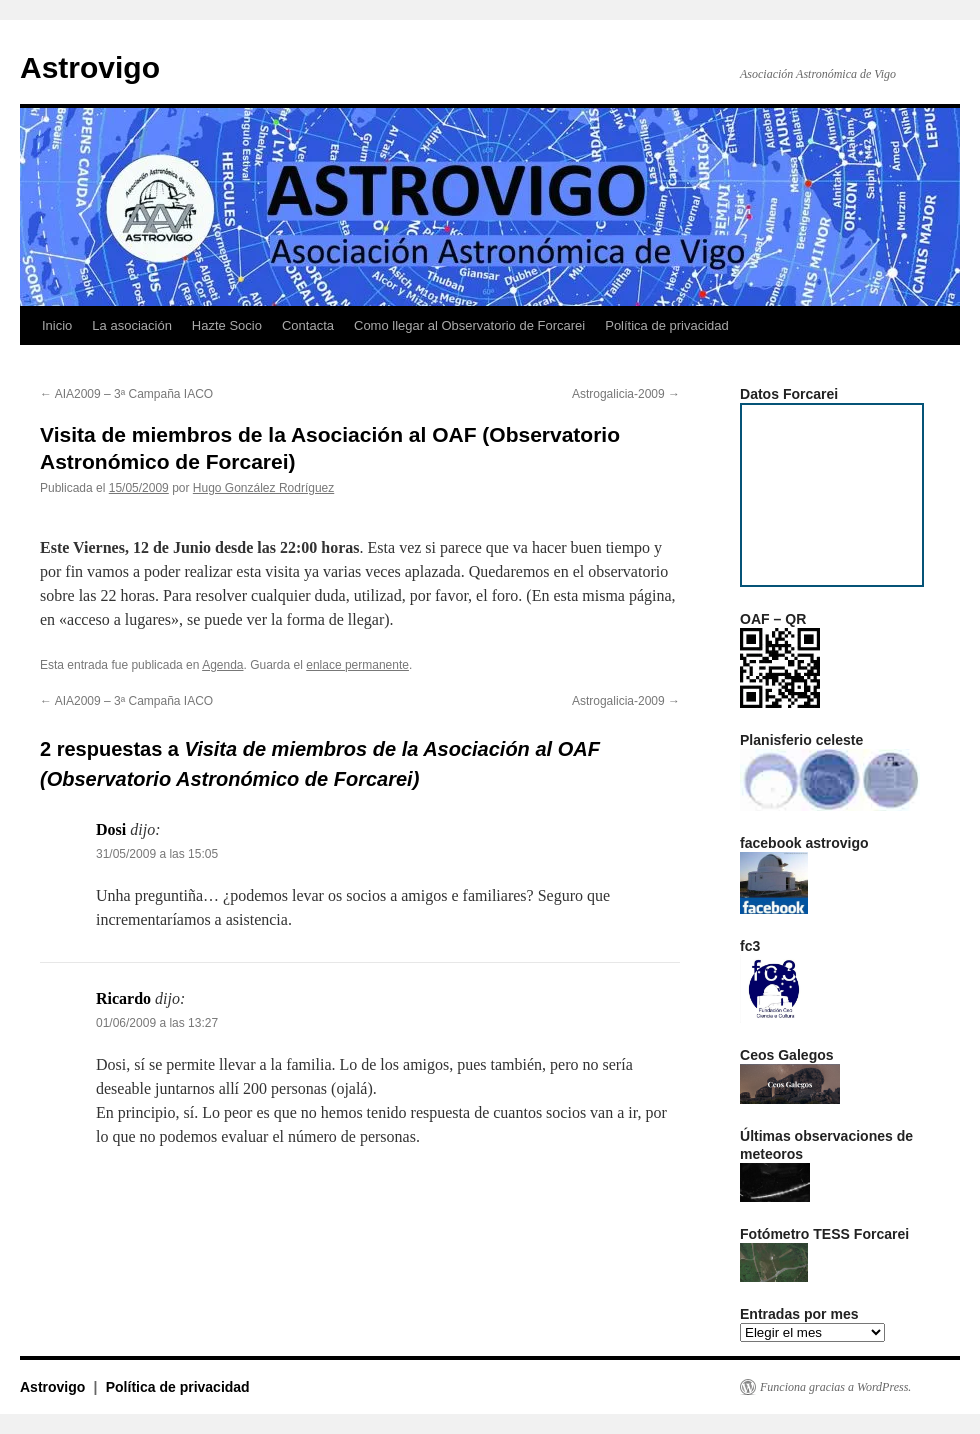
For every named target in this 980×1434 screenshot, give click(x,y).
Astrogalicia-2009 (626, 394)
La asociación (132, 325)
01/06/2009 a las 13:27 (157, 1023)
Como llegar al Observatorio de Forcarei (469, 325)
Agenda (222, 665)
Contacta (308, 325)
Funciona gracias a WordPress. (835, 1387)
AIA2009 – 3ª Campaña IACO (126, 394)
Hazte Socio (227, 325)
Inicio (57, 325)
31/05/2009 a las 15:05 (157, 854)
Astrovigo (90, 67)
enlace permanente (357, 665)
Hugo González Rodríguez (263, 488)
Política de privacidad (667, 325)
